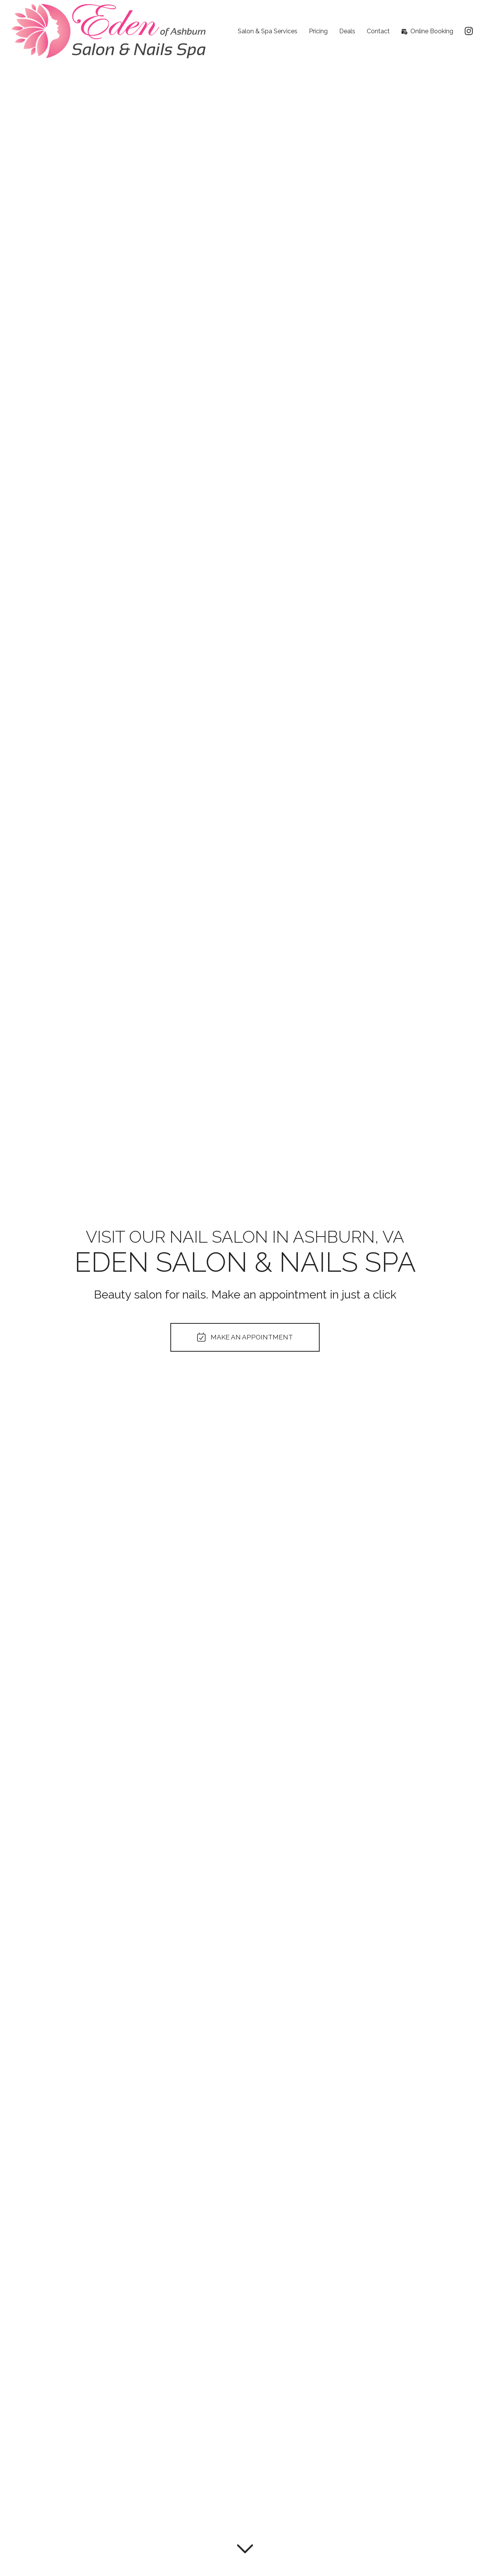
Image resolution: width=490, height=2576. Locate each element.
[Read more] (245, 2547)
